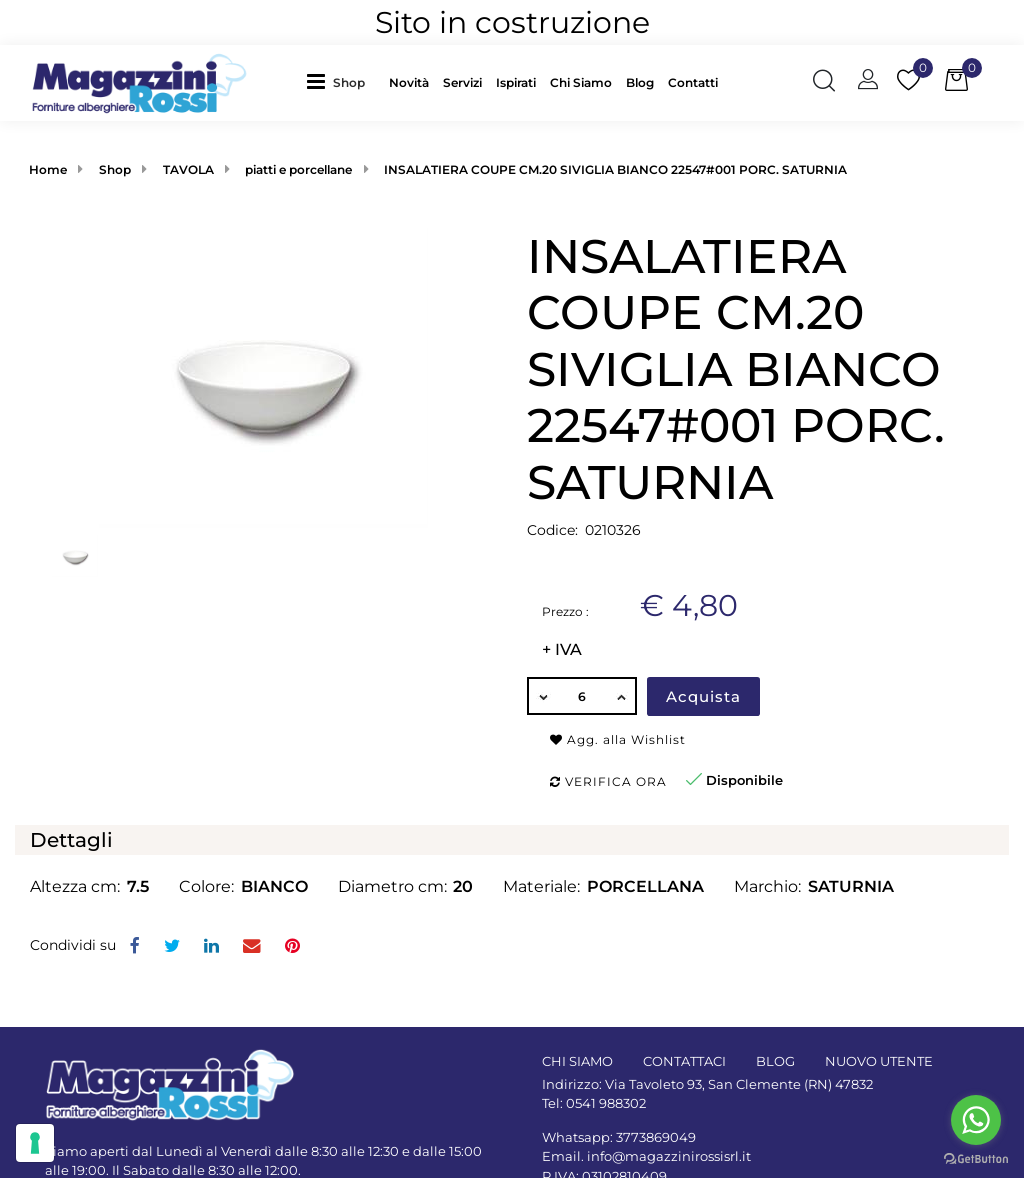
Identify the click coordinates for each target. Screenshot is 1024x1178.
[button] (263, 376)
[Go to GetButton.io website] (976, 1158)
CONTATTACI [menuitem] (684, 1061)
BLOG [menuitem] (775, 1061)
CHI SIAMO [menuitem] (577, 1061)
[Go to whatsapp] (976, 1120)
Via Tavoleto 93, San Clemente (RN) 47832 (739, 1084)
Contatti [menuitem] (693, 82)
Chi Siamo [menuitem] (581, 82)
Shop (349, 82)
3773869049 (656, 1137)
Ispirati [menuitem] (516, 82)
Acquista (703, 696)
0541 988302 (606, 1103)
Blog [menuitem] (640, 82)
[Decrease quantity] (542, 696)
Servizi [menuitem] (462, 82)
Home (48, 169)
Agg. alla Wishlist (618, 739)
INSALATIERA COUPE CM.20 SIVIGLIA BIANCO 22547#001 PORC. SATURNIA (615, 169)
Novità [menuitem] (409, 82)
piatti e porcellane (298, 169)
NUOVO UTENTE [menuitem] (879, 1061)
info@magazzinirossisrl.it (669, 1156)
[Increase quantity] (622, 696)
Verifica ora (608, 781)
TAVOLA (188, 169)
